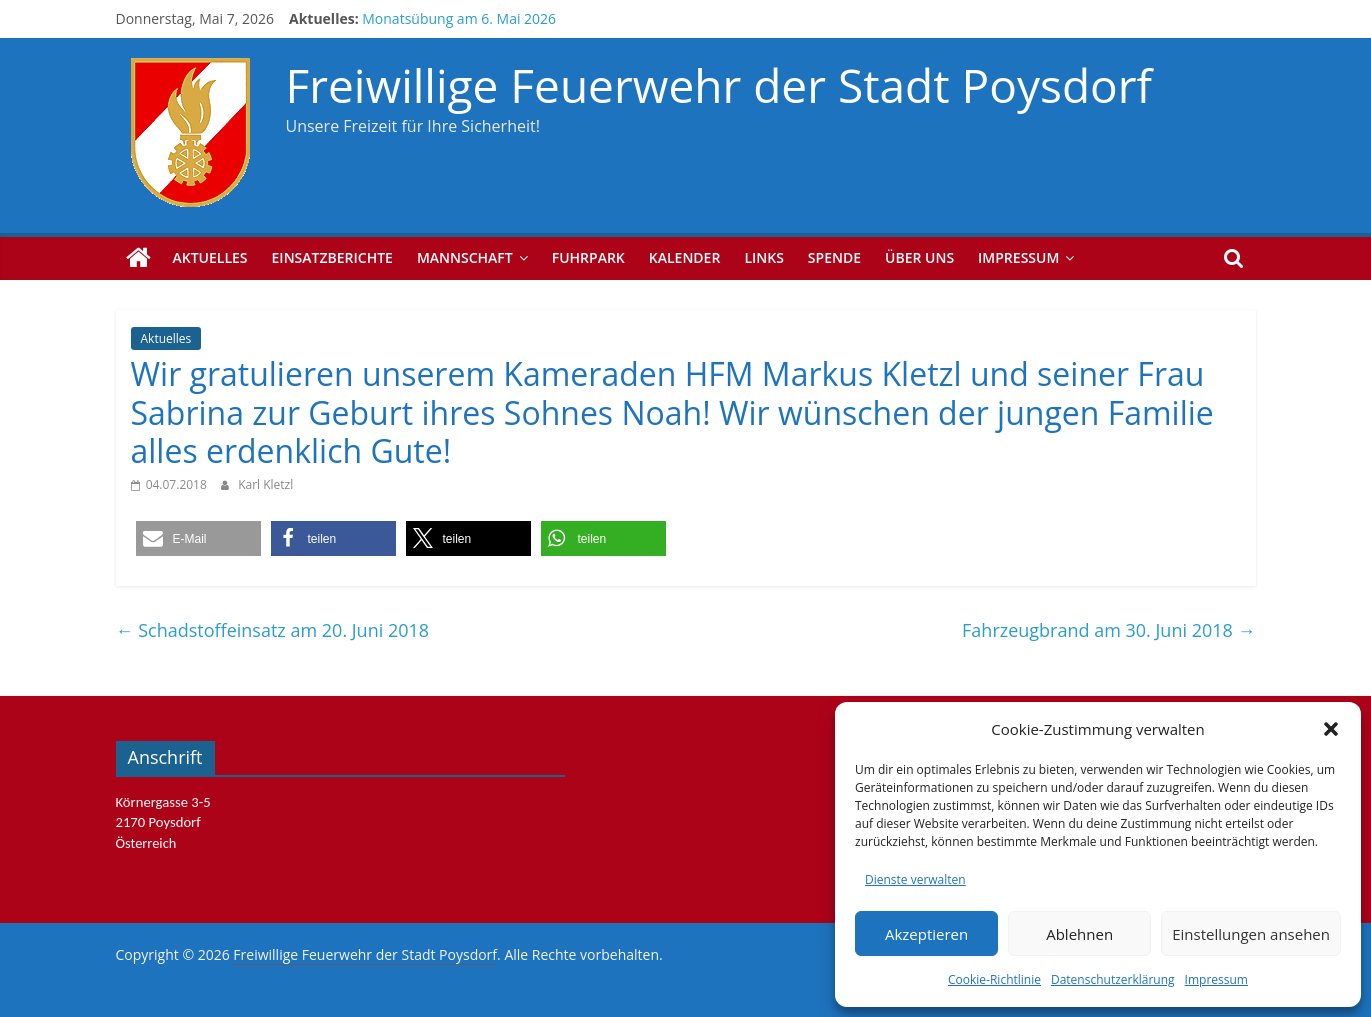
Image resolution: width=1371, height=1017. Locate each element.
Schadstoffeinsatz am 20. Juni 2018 (273, 630)
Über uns (919, 257)
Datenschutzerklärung (1113, 979)
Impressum (1216, 979)
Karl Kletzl (265, 484)
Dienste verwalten (915, 879)
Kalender (685, 257)
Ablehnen (1079, 934)
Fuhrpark (588, 257)
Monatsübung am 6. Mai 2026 (459, 18)
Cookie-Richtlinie (994, 979)
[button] (1331, 729)
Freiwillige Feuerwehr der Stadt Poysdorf (719, 85)
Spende (834, 257)
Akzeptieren (926, 934)
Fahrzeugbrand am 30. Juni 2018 (1108, 630)
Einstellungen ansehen (1251, 934)
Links (763, 257)
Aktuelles (210, 257)
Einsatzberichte (332, 257)
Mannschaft (465, 257)
